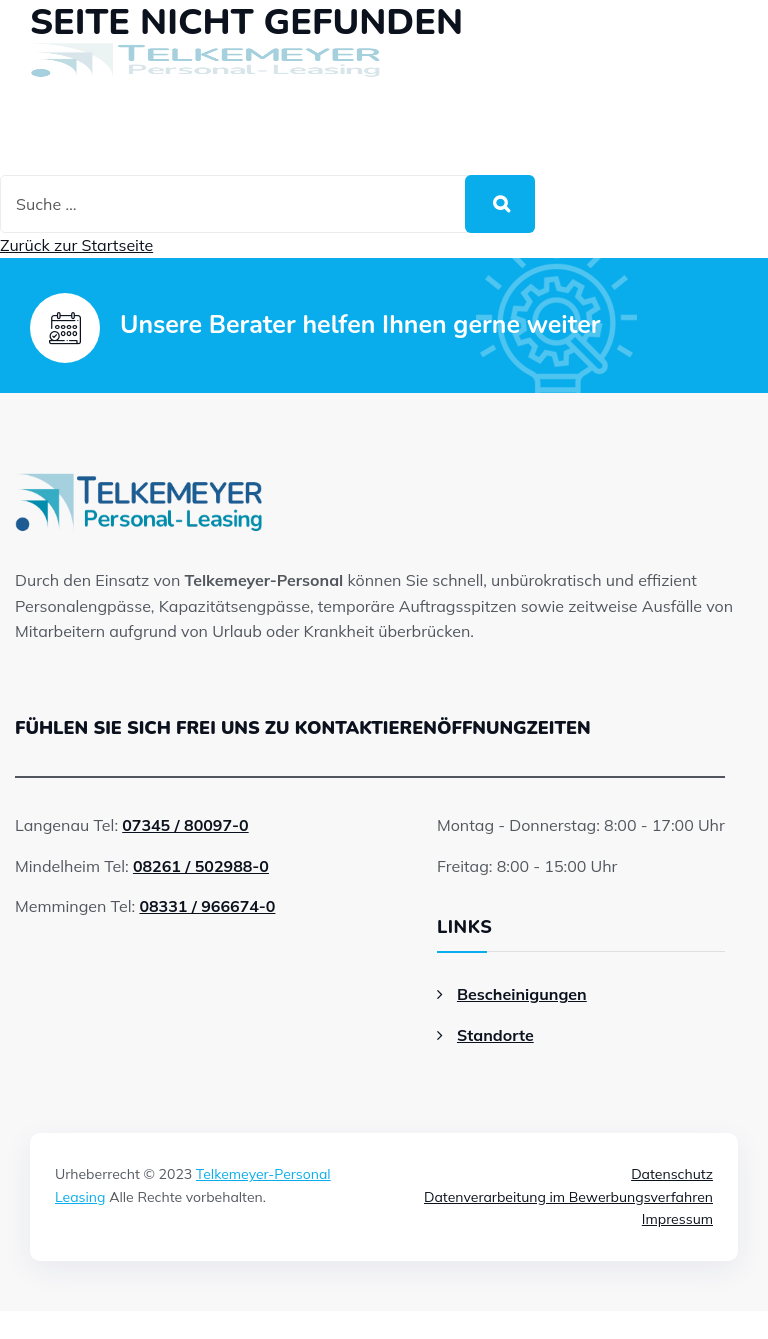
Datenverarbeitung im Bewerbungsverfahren (568, 1197)
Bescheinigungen (522, 994)
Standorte (495, 1035)
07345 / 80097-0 (185, 825)
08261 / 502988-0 (201, 866)
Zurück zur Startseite (76, 245)
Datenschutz (672, 1174)
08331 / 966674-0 (207, 906)
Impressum (677, 1219)
